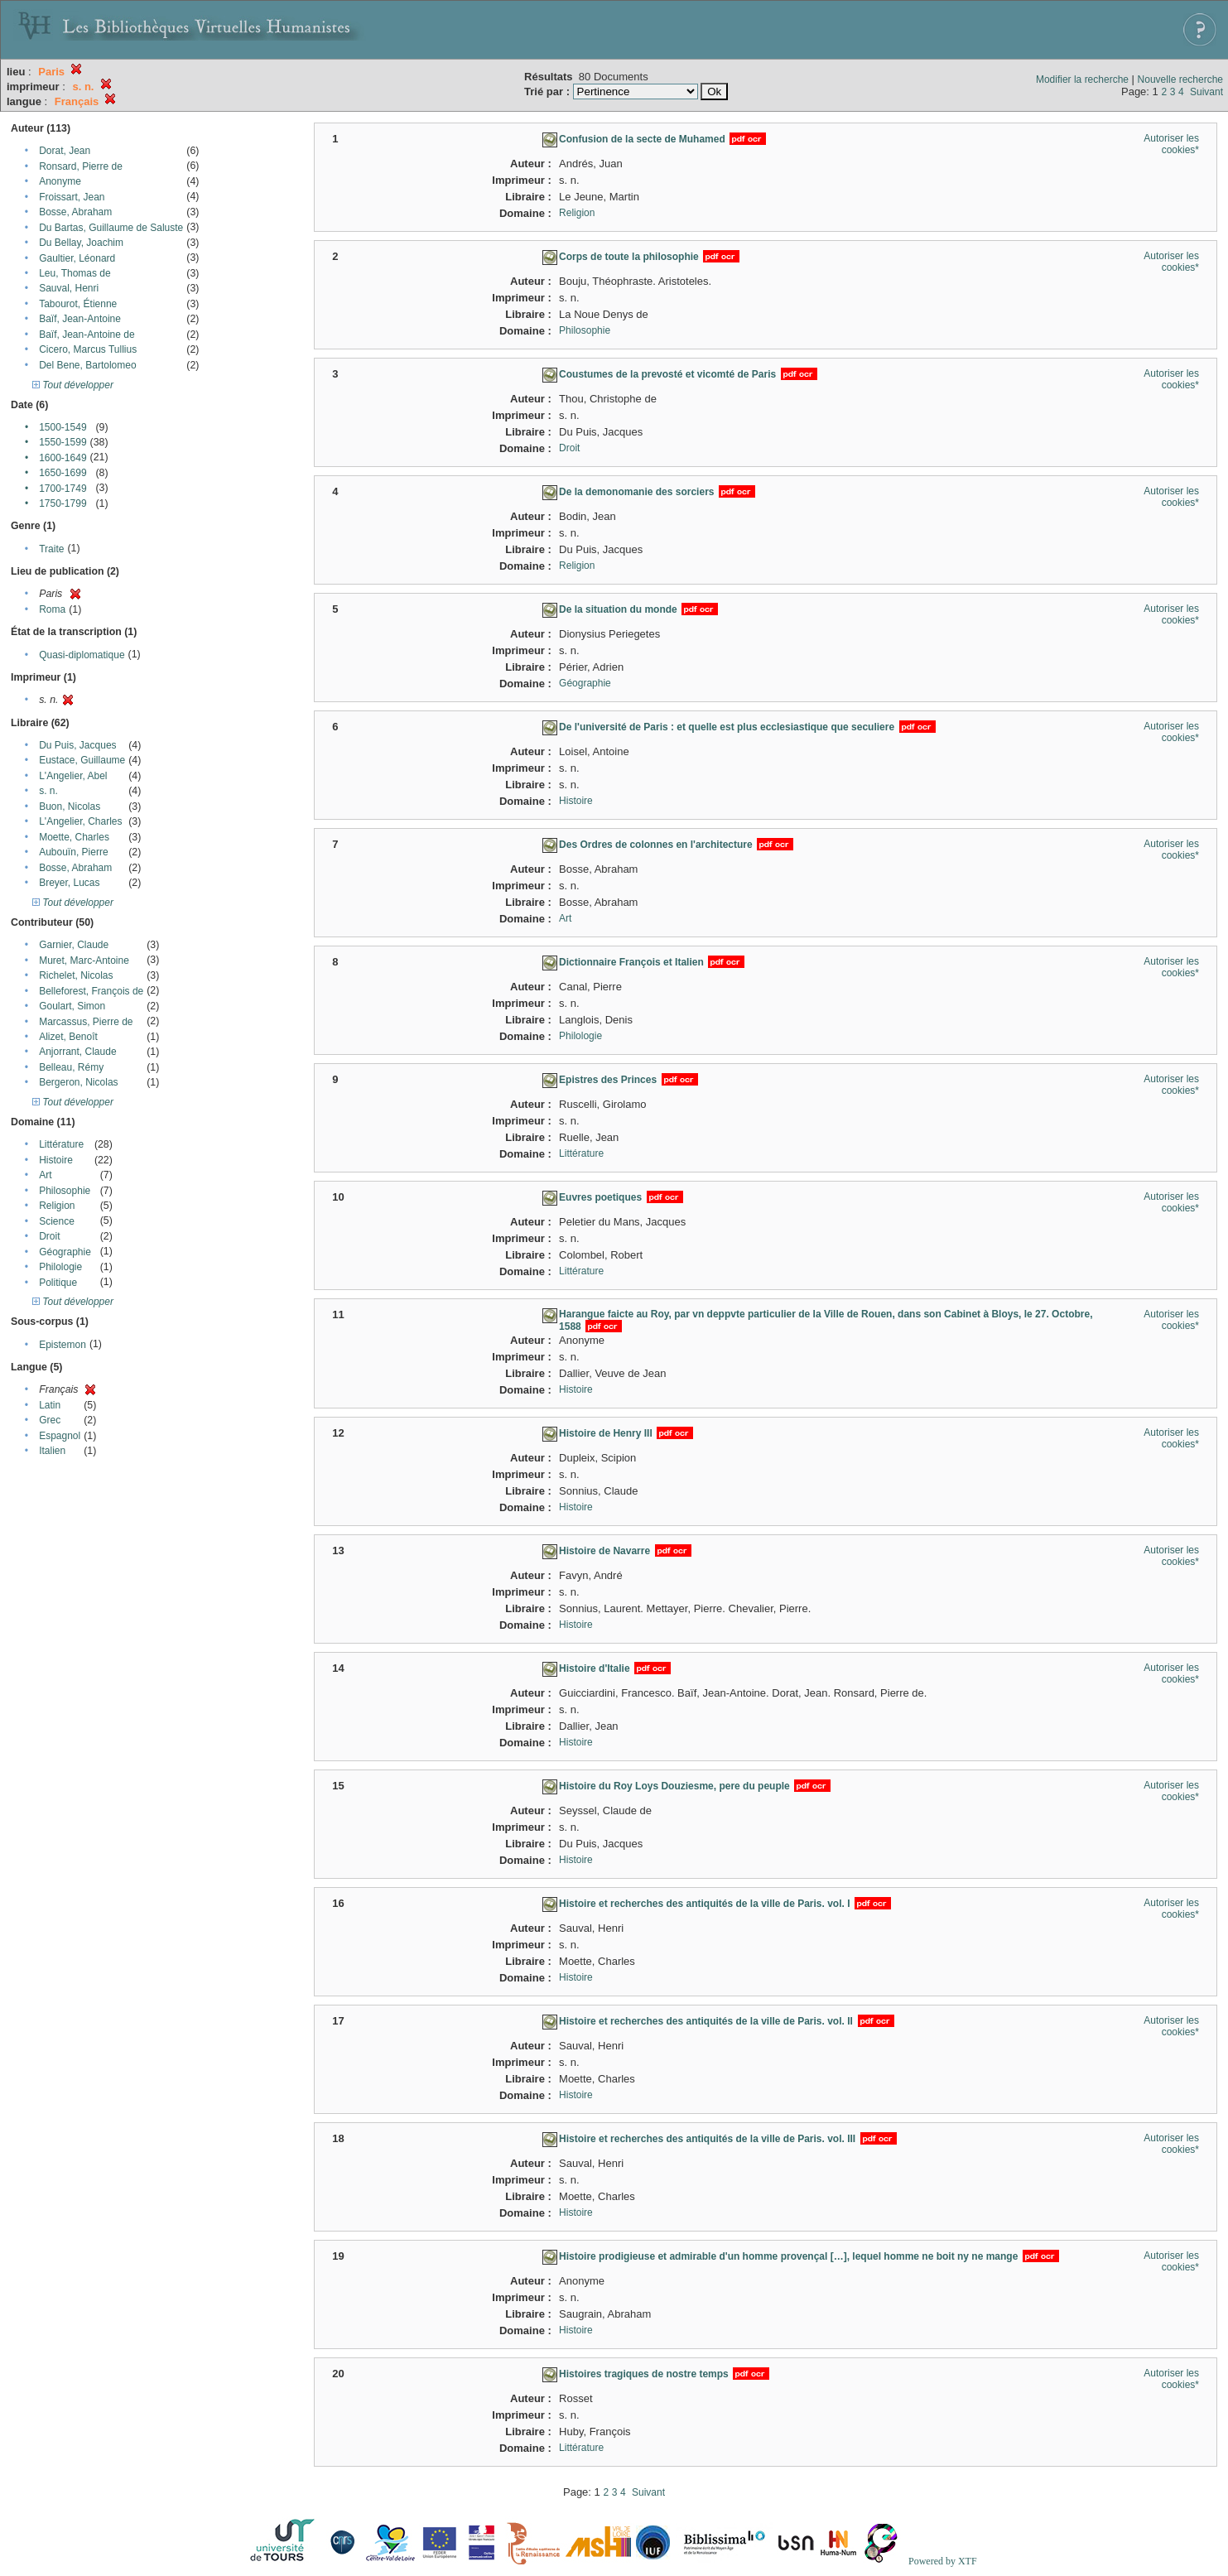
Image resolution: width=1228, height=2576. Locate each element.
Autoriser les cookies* (1171, 144)
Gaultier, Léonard (77, 258)
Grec (49, 1420)
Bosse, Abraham (75, 212)
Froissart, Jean (71, 197)
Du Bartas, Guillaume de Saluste (111, 228)
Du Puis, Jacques (77, 745)
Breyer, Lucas (69, 882)
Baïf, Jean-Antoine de (86, 334)
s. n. (48, 791)
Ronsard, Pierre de (81, 166)
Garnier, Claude (73, 945)
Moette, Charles (74, 837)
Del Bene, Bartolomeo (87, 365)
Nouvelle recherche (1180, 79)
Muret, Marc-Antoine (84, 960)
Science (57, 1221)
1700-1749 (62, 488)
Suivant (1206, 92)
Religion (57, 1205)
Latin (49, 1405)
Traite (51, 549)
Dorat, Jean (64, 150)
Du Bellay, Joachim (81, 242)
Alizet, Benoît (68, 1036)
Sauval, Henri (69, 288)
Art (45, 1175)
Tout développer (72, 385)
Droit (49, 1236)
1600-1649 (62, 458)
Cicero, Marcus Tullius (88, 349)
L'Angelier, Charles (80, 821)
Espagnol (59, 1436)
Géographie (65, 1252)
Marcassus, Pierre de (85, 1022)
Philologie (60, 1267)
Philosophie (64, 1191)
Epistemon (62, 1345)
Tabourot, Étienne (78, 304)
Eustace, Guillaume (82, 760)
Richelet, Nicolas (76, 975)
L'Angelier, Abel (73, 776)
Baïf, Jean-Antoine (80, 319)
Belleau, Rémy (71, 1067)
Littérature (61, 1144)
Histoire (56, 1160)
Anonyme (60, 181)
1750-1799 (62, 503)
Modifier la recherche (1082, 79)
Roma (52, 609)
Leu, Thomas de (75, 273)
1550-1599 (62, 442)
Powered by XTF (942, 2561)
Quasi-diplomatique (81, 655)
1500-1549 (62, 427)
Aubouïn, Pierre (73, 852)
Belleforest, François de (91, 991)
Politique (58, 1282)
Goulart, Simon (72, 1006)
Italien (52, 1451)
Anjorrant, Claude (77, 1051)
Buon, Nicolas (69, 806)
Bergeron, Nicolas (78, 1082)
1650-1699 (62, 473)
